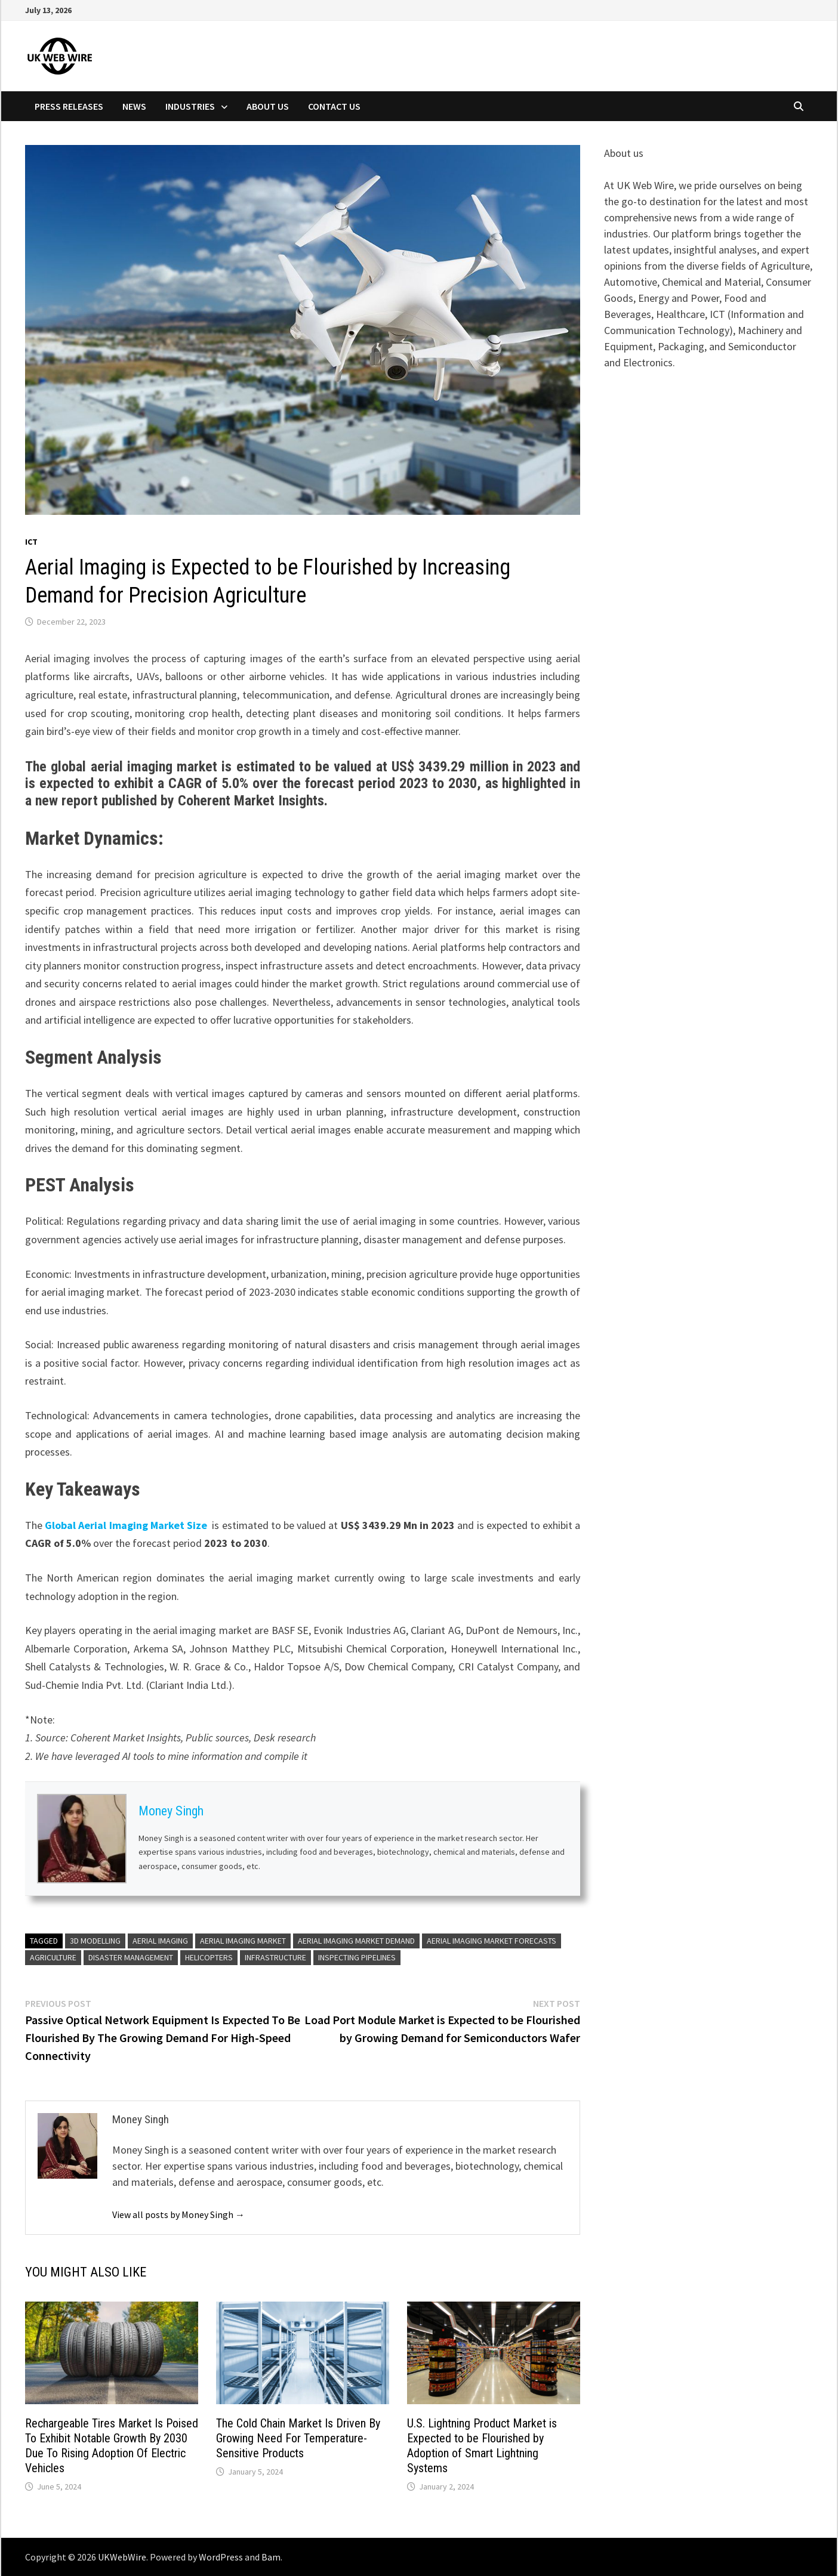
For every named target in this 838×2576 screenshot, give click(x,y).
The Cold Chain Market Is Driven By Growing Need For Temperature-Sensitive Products (298, 2438)
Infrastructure (275, 1957)
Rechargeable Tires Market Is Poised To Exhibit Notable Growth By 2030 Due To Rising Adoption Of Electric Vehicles (111, 2445)
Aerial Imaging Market (243, 1940)
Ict (31, 541)
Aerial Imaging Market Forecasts (491, 1940)
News (134, 106)
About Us (268, 106)
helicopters (209, 1957)
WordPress (221, 2557)
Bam (271, 2557)
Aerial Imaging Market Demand (356, 1940)
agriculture (53, 1957)
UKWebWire (122, 2557)
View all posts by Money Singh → (178, 2214)
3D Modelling (95, 1940)
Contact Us (334, 106)
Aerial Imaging (160, 1940)
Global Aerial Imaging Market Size (127, 1525)
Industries (190, 106)
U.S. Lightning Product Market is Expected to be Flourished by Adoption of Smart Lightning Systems (482, 2445)
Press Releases (69, 106)
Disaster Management (130, 1957)
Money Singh (171, 1810)
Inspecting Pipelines (357, 1957)
